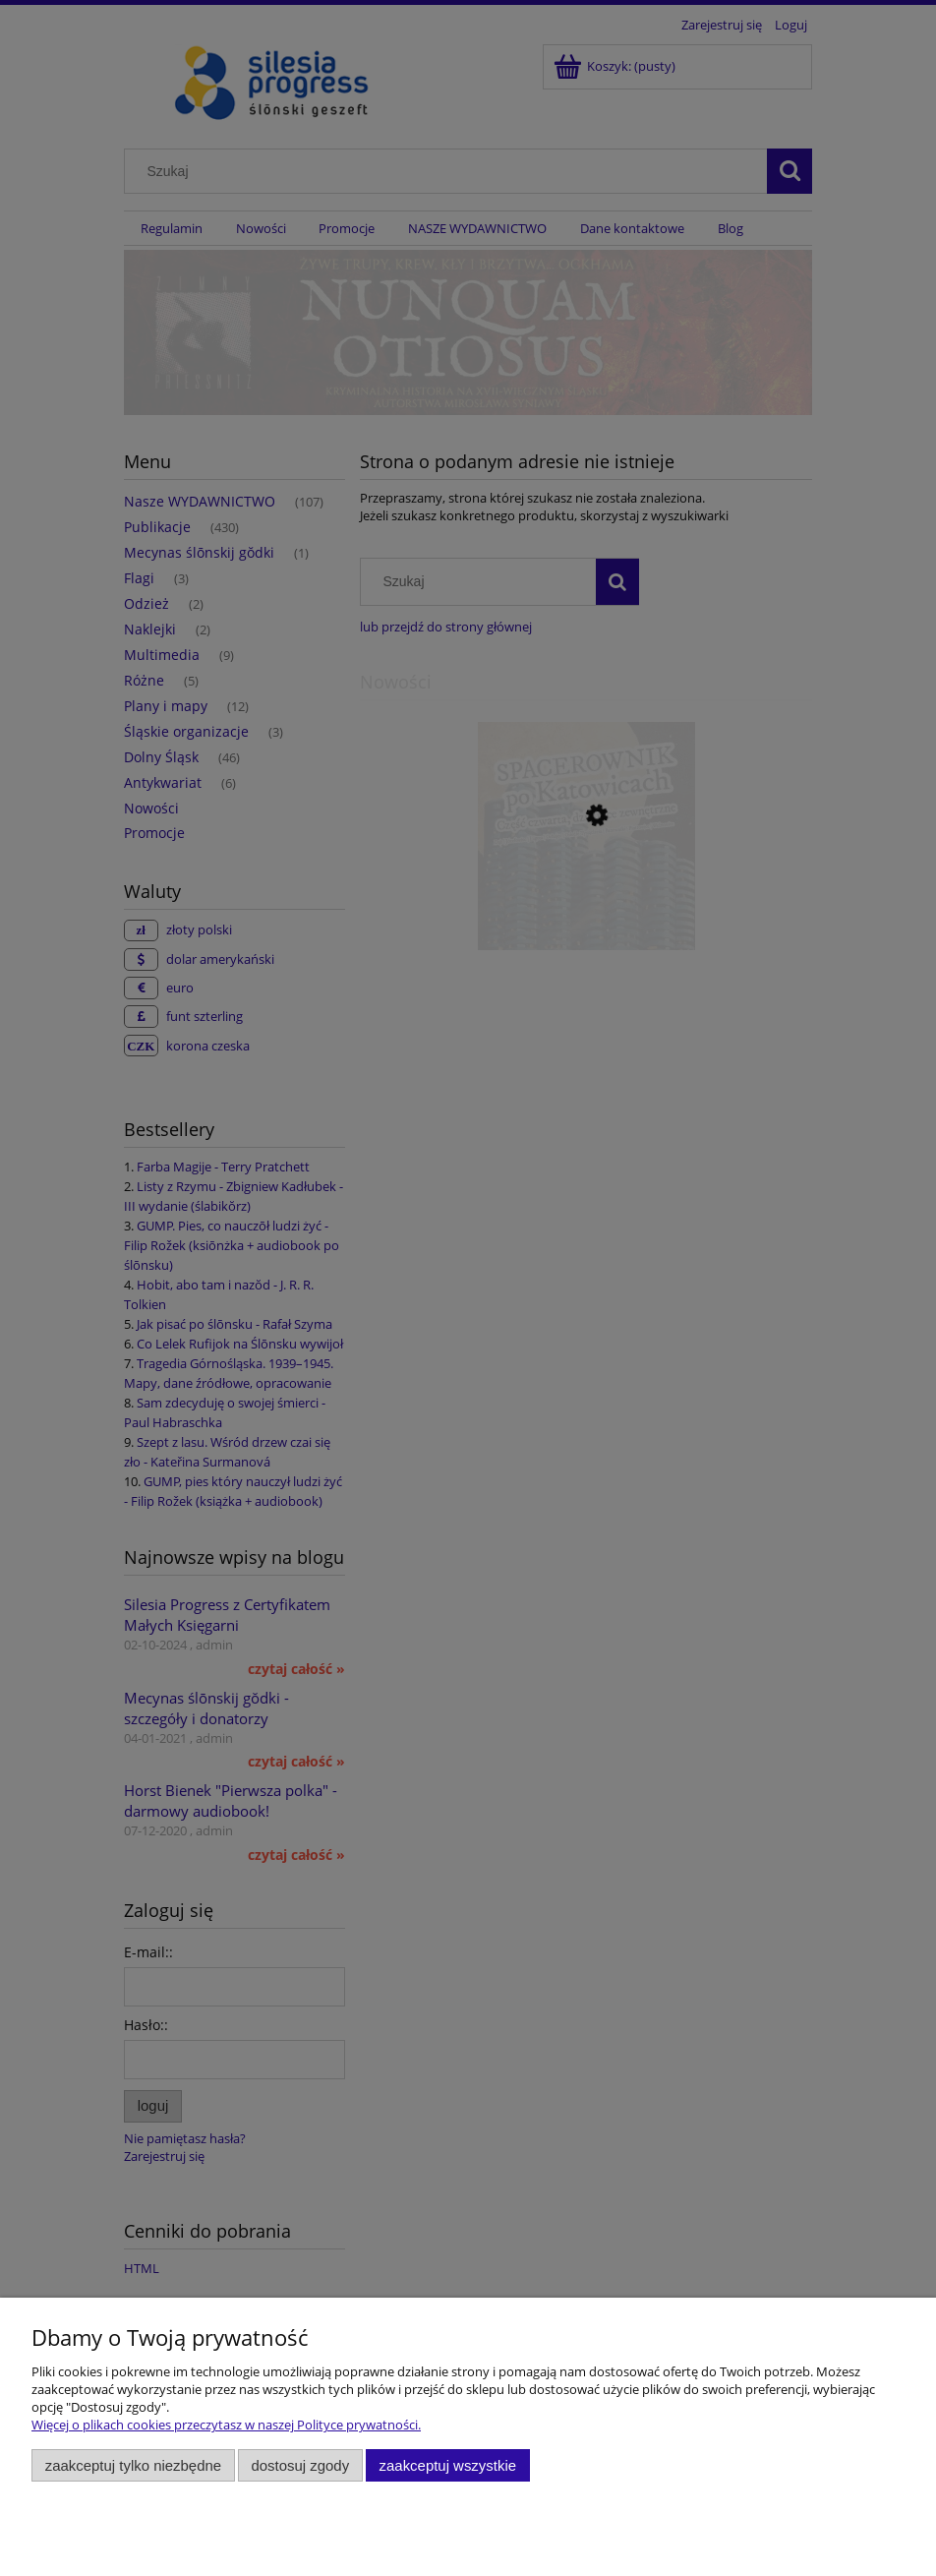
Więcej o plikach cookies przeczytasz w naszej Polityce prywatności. (226, 2424)
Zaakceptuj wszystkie (448, 2465)
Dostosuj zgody (300, 2465)
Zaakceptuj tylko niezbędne (133, 2465)
